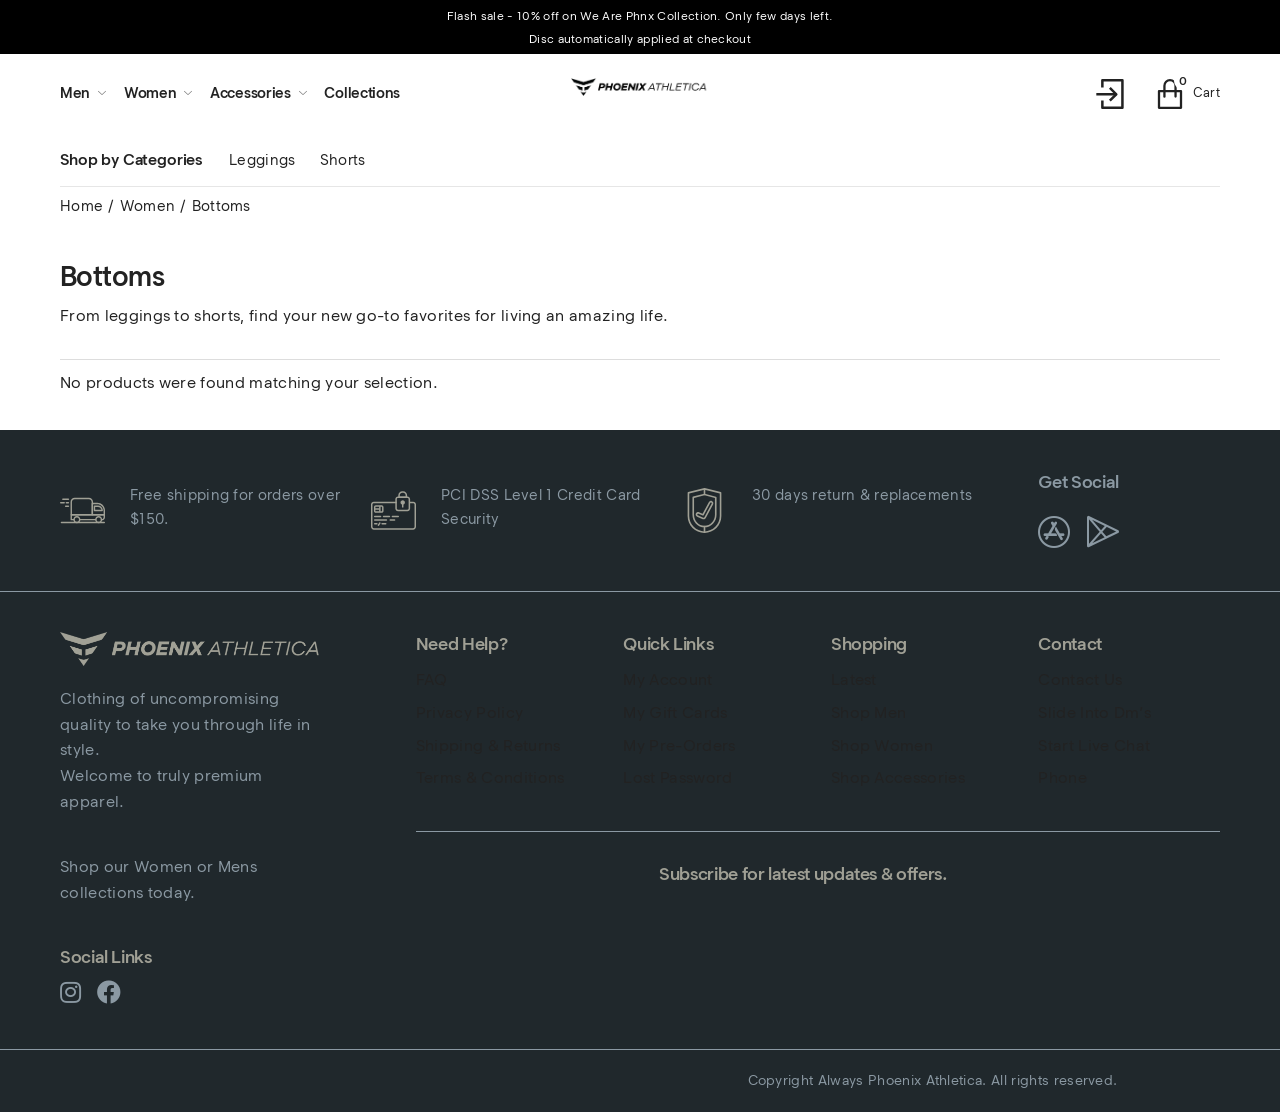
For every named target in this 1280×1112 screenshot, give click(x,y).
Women (148, 206)
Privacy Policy (469, 712)
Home (81, 206)
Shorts (343, 160)
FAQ (432, 679)
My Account (667, 679)
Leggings (262, 160)
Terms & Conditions (490, 777)
